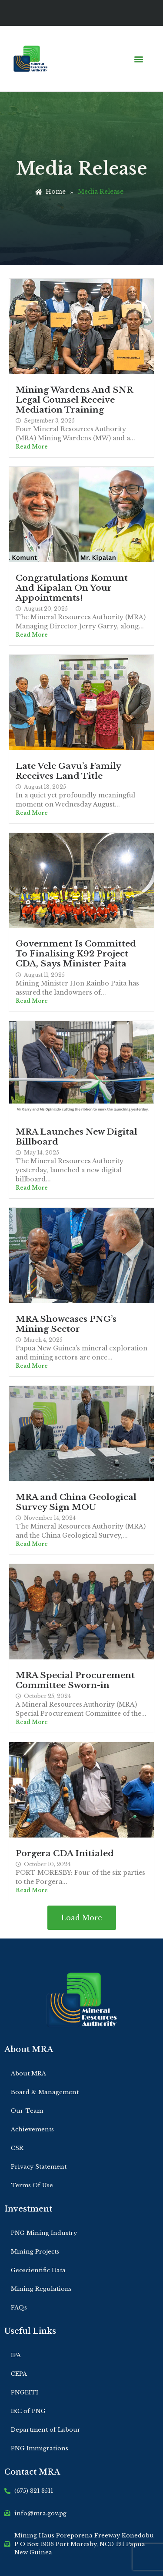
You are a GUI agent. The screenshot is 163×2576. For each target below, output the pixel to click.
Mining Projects (35, 2251)
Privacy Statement (39, 2166)
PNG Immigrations (39, 2448)
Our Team (27, 2110)
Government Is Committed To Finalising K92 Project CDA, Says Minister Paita (76, 953)
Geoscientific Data (38, 2270)
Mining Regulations (41, 2289)
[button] (138, 59)
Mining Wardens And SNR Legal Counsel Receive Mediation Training (74, 399)
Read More (32, 446)
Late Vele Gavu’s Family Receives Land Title (68, 771)
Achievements (32, 2129)
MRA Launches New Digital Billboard (76, 1136)
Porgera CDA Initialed (65, 1853)
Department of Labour (45, 2429)
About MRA (28, 2073)
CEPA (19, 2374)
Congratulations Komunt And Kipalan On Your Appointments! (72, 587)
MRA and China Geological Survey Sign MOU (76, 1502)
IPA (16, 2355)
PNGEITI (24, 2392)
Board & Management (45, 2092)
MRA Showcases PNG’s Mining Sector (66, 1324)
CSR (17, 2148)
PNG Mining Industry (44, 2233)
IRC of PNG (28, 2411)
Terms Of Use (32, 2185)
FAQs (19, 2307)
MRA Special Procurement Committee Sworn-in (75, 1680)
